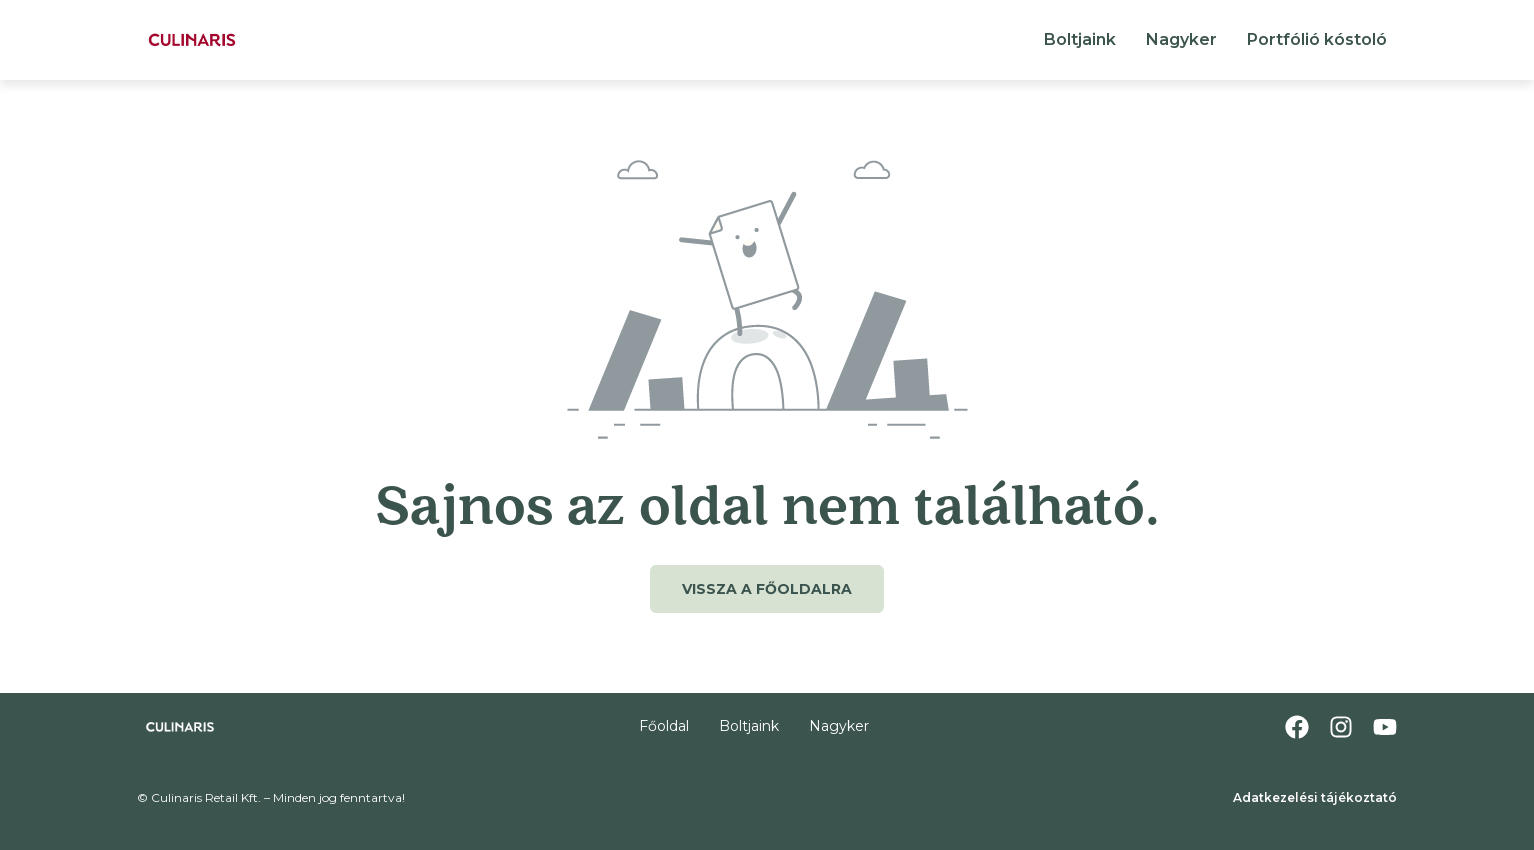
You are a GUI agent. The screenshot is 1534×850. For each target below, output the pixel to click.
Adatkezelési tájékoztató (1315, 797)
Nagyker (1181, 39)
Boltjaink (1080, 39)
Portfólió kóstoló (1317, 39)
